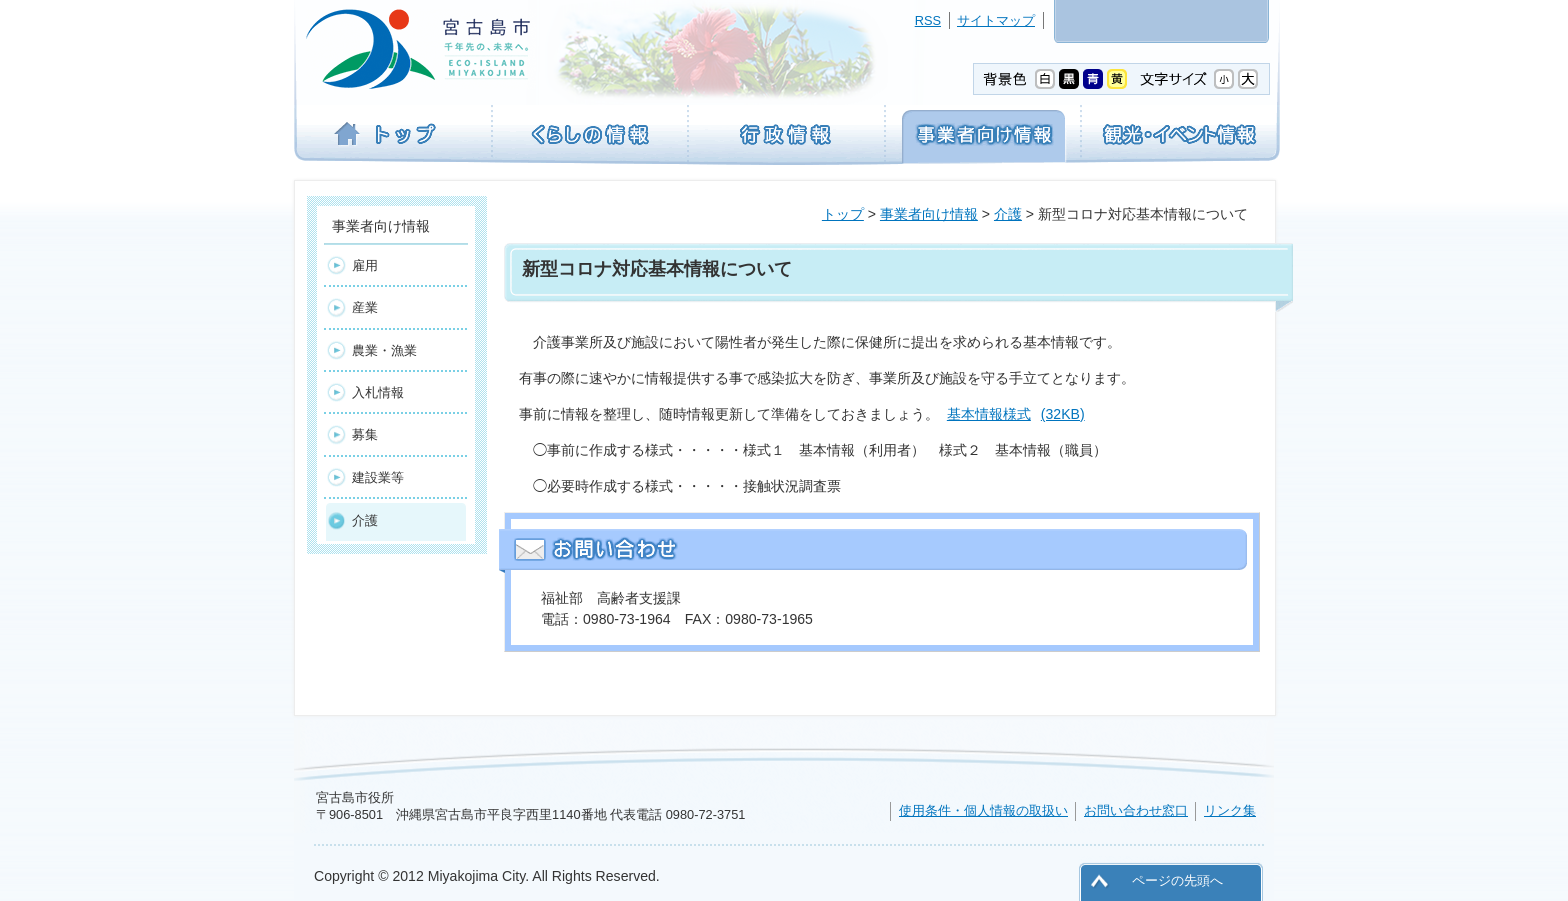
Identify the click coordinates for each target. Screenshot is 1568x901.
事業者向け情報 (929, 214)
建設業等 (378, 477)
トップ (843, 214)
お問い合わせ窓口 (1136, 810)
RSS (928, 20)
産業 (365, 307)
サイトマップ (996, 20)
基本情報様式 (1016, 414)
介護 (1008, 214)
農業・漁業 (384, 350)
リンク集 (1230, 810)
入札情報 (378, 392)
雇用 (365, 265)
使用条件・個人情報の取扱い (983, 810)
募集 (365, 434)
